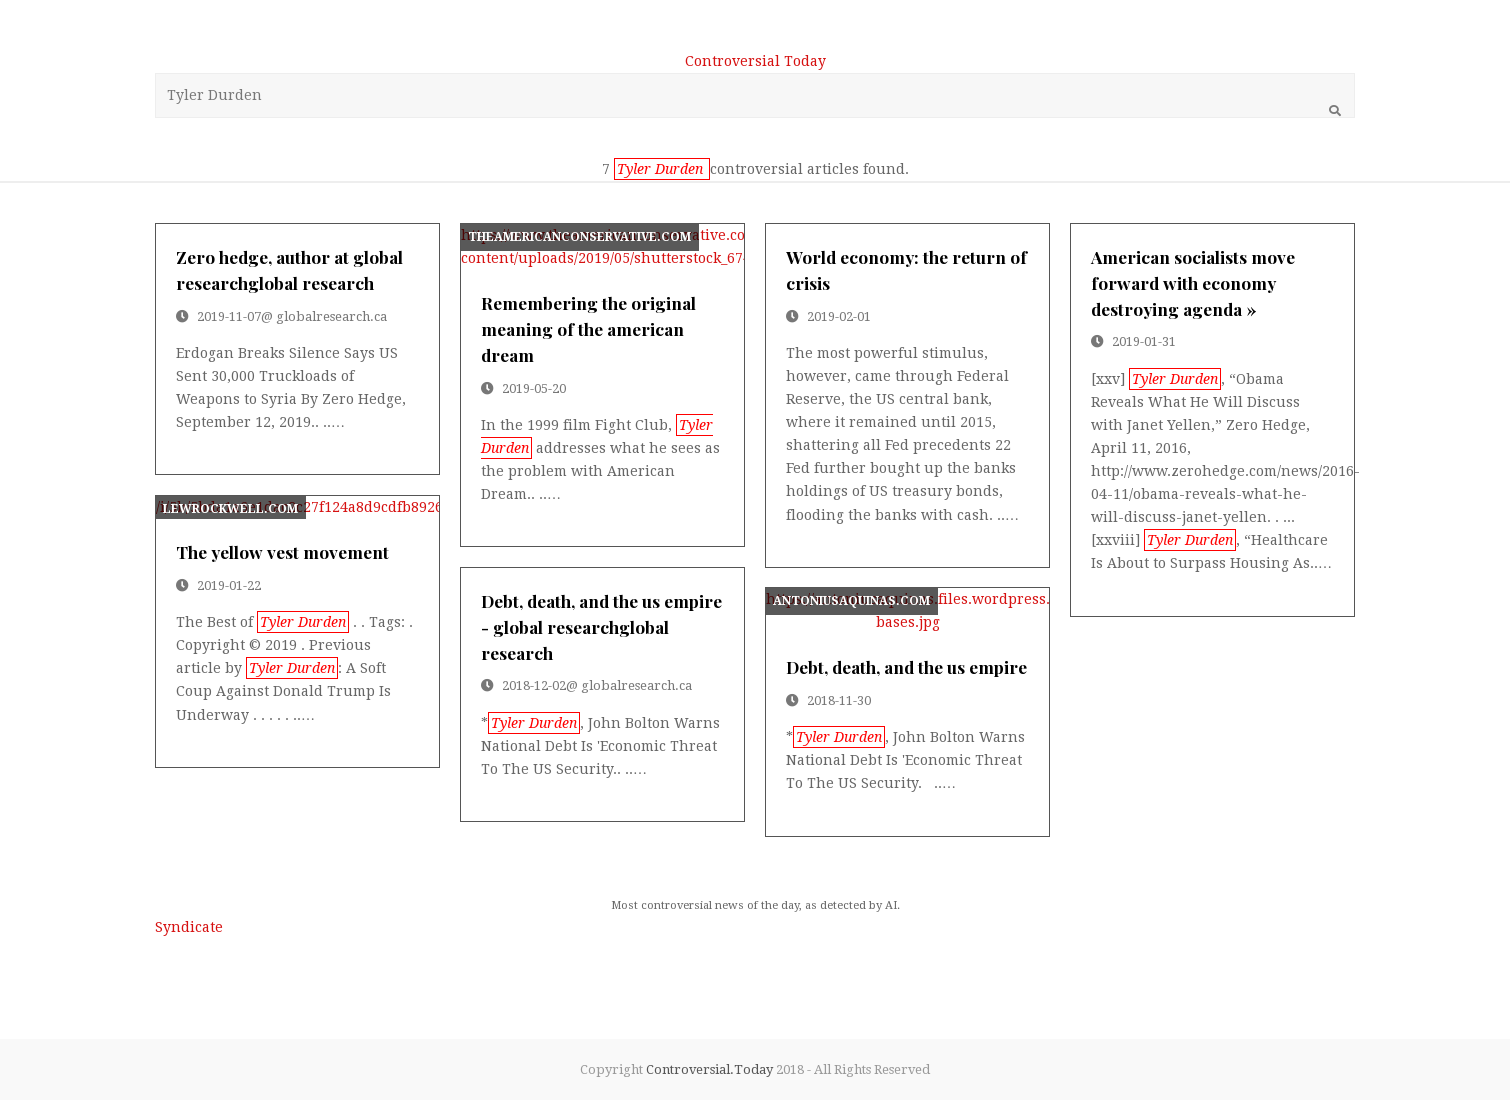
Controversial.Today (709, 1069)
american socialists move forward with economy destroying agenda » (1193, 282)
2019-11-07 (229, 316)
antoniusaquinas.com (851, 601)
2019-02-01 (839, 316)
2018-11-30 (839, 700)
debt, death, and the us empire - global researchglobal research (601, 626)
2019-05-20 (534, 388)
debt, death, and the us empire (906, 666)
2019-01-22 (229, 585)
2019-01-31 (1144, 341)
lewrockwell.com (230, 509)
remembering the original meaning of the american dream (588, 328)
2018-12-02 (534, 685)
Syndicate (189, 927)
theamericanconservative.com (579, 237)
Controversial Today (755, 61)
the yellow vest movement (282, 551)
